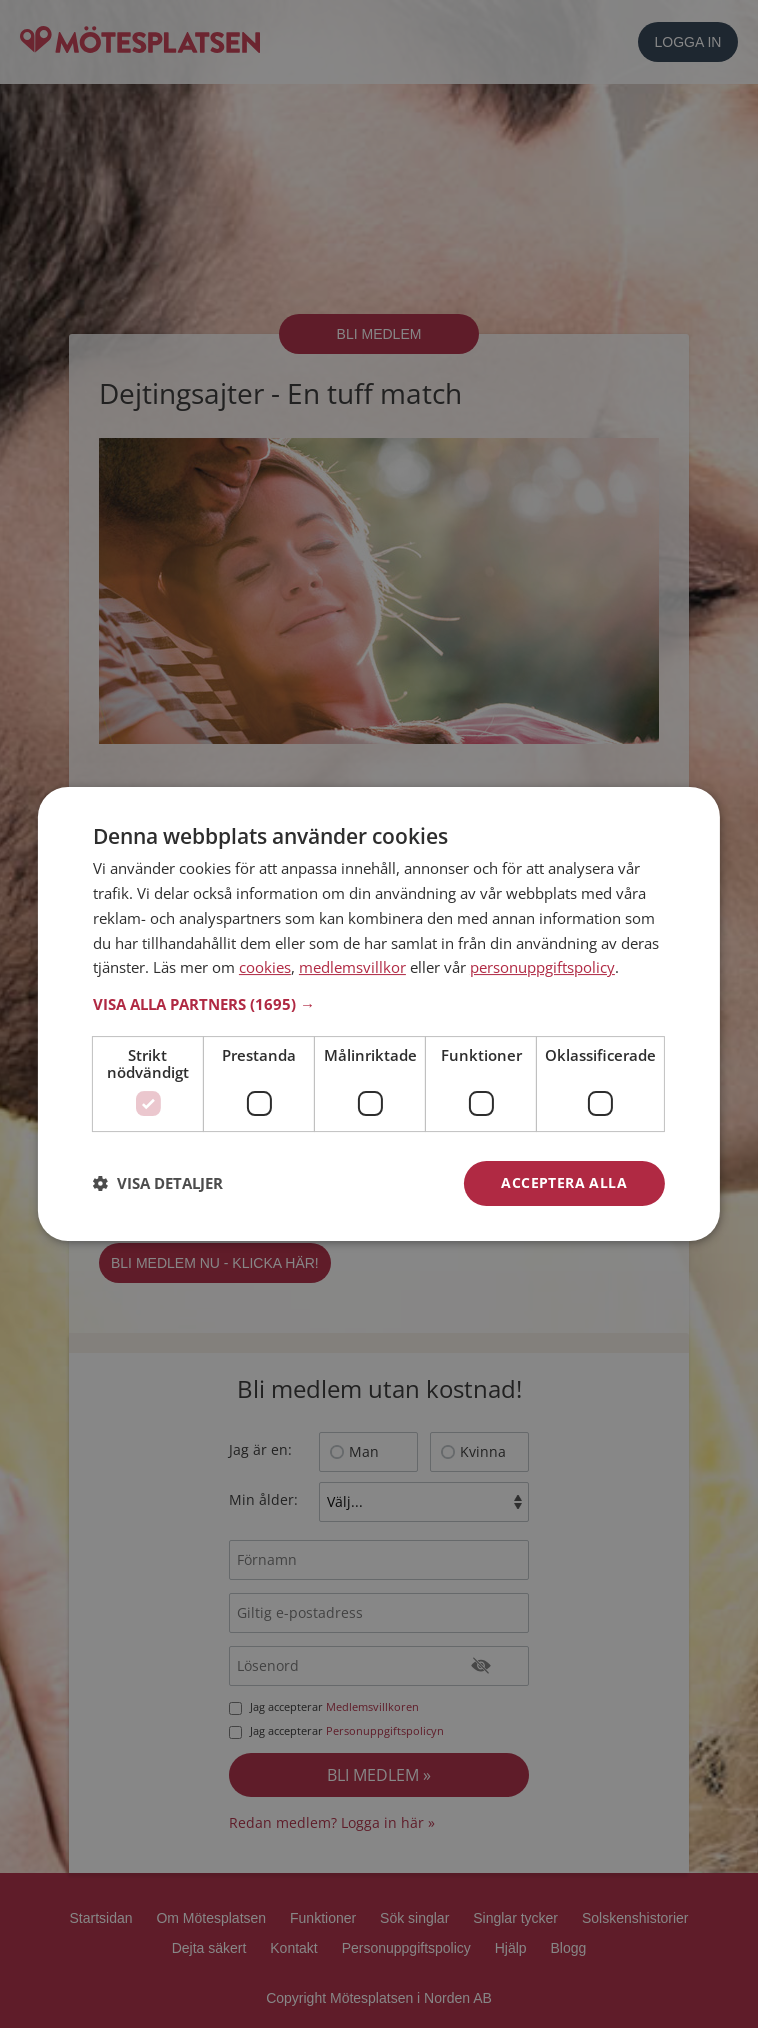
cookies (265, 967)
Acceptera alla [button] (564, 1182)
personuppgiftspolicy (542, 967)
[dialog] (379, 1014)
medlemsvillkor (352, 967)
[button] (379, 1004)
